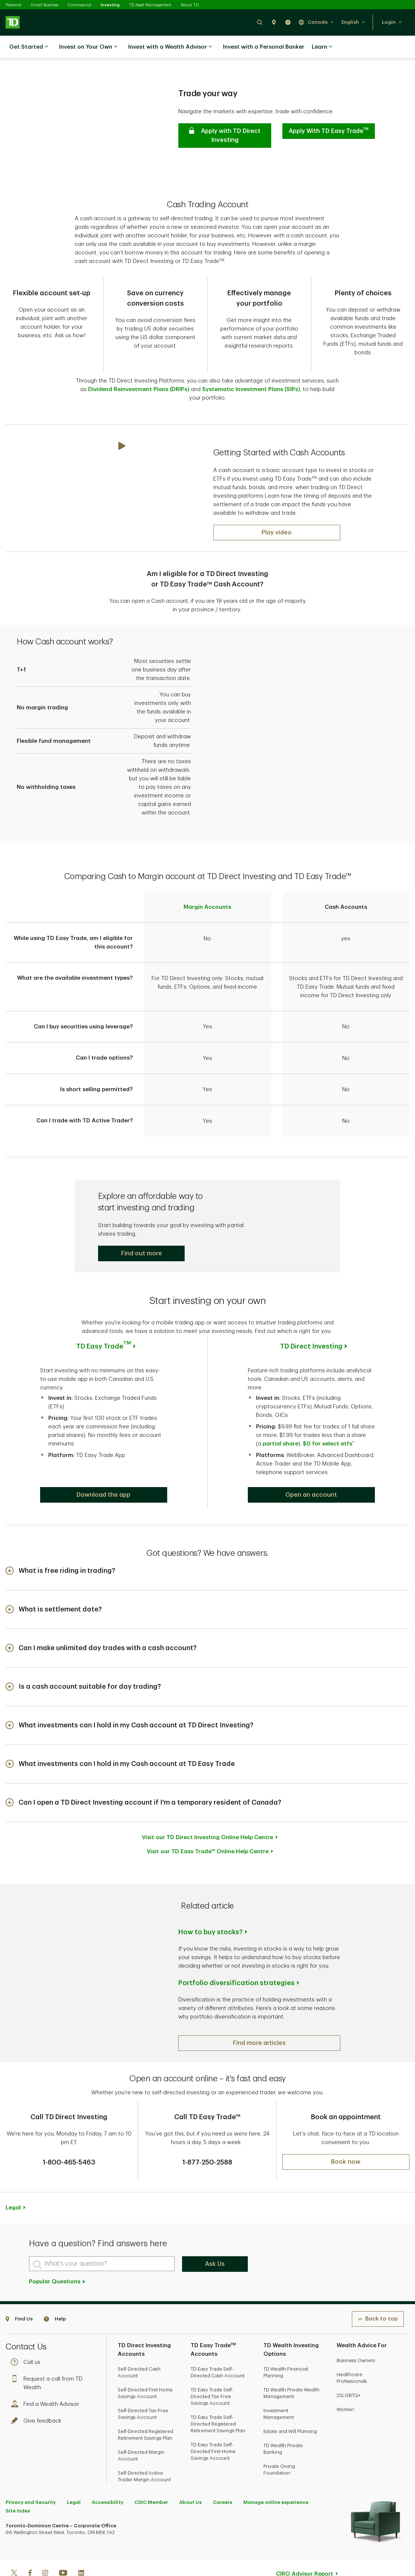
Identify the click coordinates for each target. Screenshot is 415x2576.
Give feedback (37, 2421)
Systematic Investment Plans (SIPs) (251, 389)
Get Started (28, 47)
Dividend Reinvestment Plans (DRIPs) (139, 389)
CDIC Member (151, 2502)
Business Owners (356, 2360)
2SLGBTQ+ (349, 2395)
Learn (322, 47)
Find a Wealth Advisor (46, 2404)
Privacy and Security (31, 2502)
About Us (190, 2502)
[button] (259, 22)
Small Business (44, 5)
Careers (222, 2502)
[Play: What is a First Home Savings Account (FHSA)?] (276, 532)
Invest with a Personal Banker (263, 47)
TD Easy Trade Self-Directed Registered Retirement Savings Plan (218, 2424)
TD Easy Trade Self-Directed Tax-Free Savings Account (212, 2396)
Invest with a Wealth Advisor (170, 47)
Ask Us (215, 2264)
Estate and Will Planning (290, 2431)
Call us (27, 2362)
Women (345, 2409)
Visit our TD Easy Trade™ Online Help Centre (208, 1851)
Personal (13, 5)
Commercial (79, 5)
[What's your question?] (102, 2263)
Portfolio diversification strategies (236, 1983)
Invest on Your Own (88, 47)
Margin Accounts (207, 907)
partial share (280, 1444)
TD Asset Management (150, 5)
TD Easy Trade (103, 1346)
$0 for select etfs (327, 1444)
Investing (110, 5)
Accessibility (107, 2502)
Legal (13, 2208)
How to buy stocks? (210, 1932)
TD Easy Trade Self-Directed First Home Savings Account (213, 2451)
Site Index (18, 2510)
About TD (189, 5)
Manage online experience (275, 2502)
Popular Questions (57, 2281)
